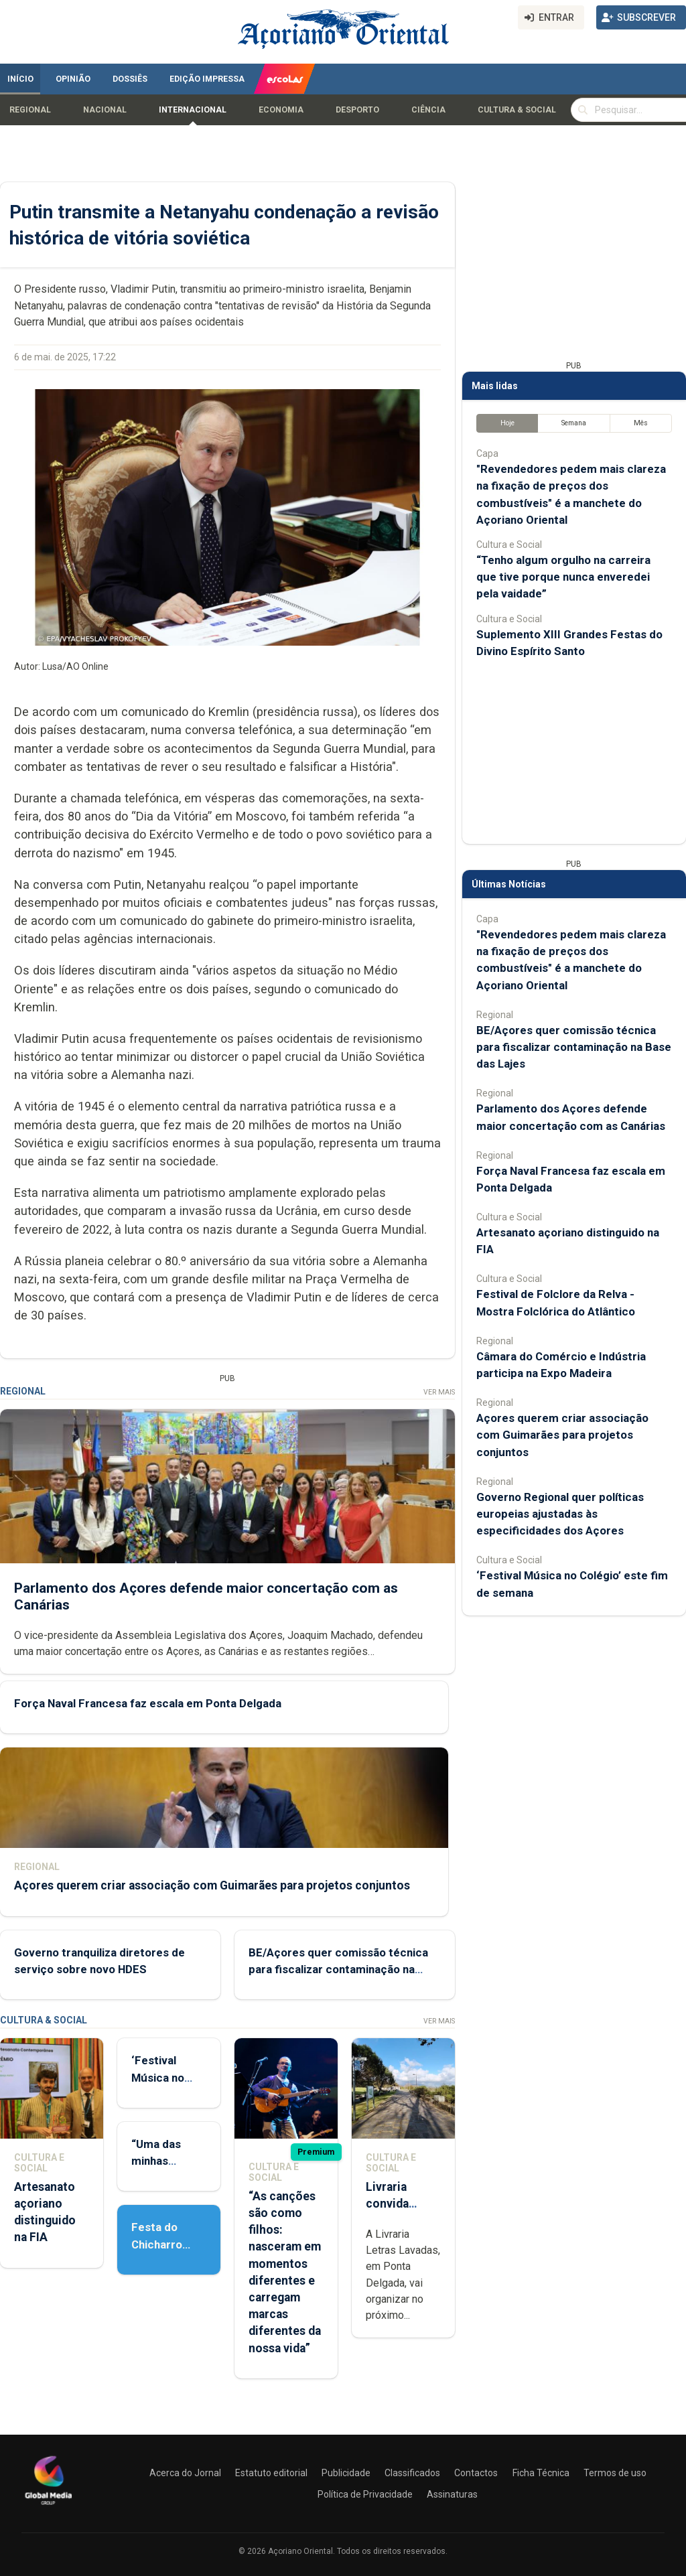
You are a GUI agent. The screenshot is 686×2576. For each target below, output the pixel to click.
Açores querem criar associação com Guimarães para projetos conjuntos (212, 1885)
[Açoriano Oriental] (48, 2506)
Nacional (105, 110)
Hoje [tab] (507, 423)
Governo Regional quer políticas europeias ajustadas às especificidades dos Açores (560, 1513)
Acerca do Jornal (185, 2472)
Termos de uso (615, 2472)
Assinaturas (452, 2494)
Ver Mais (439, 1392)
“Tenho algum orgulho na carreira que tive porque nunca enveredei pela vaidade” (563, 576)
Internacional (192, 110)
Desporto (357, 110)
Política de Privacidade (365, 2494)
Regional (30, 110)
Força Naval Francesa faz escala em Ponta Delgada (147, 1703)
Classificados (412, 2472)
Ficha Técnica (540, 2472)
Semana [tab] (573, 423)
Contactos (476, 2472)
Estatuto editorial (271, 2472)
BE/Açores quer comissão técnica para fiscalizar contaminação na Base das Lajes (338, 1969)
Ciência (428, 110)
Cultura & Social (517, 110)
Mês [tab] (641, 423)
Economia (281, 110)
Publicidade (346, 2472)
